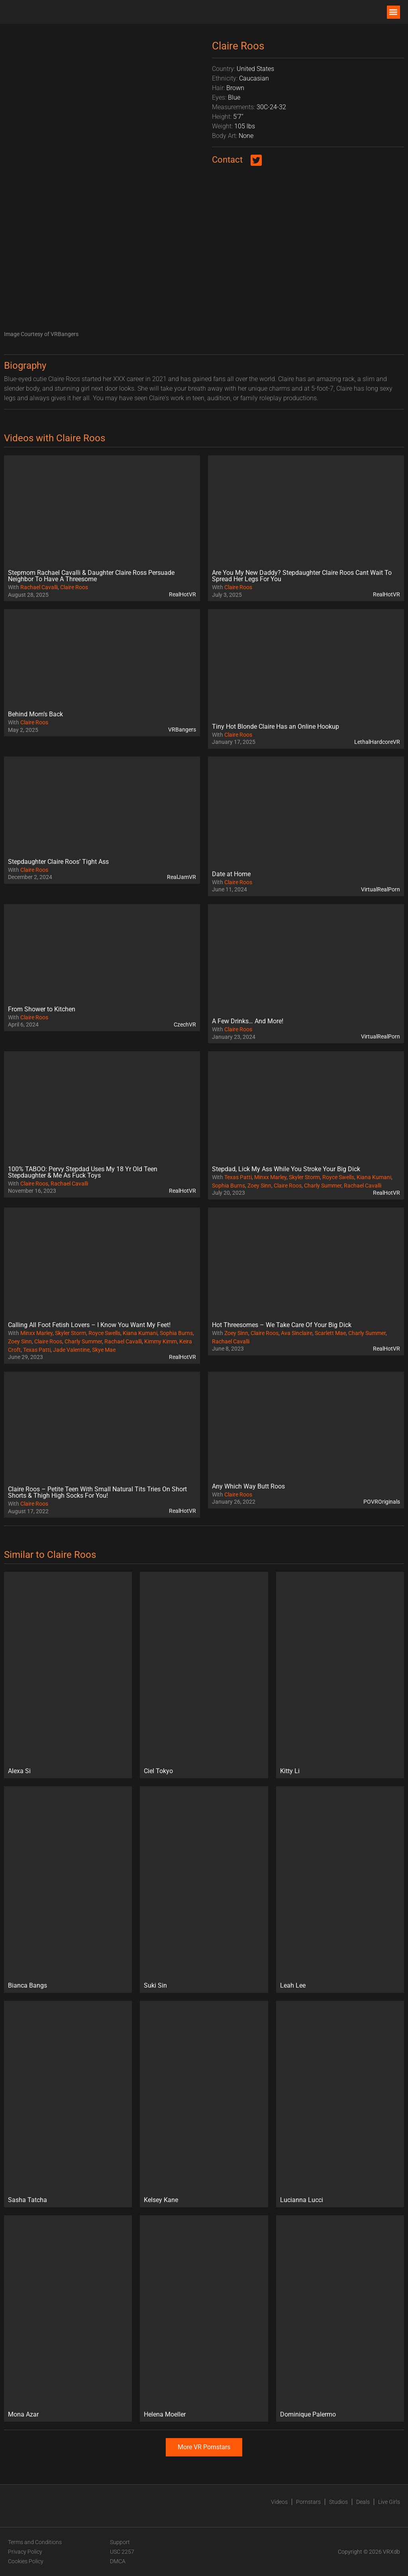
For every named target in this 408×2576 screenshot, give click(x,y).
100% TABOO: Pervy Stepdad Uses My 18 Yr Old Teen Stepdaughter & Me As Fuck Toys (82, 1172)
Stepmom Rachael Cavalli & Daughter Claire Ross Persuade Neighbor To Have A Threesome (91, 576)
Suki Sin (155, 1985)
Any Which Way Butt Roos (248, 1486)
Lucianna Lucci (301, 2200)
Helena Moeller (165, 2414)
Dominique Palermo (308, 2414)
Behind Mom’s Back (35, 714)
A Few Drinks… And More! (247, 1021)
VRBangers (182, 729)
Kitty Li (290, 1771)
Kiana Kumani (374, 1177)
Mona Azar (23, 2414)
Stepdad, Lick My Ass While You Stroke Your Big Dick (286, 1169)
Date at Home (231, 874)
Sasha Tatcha (27, 2200)
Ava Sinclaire (296, 1333)
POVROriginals (381, 1501)
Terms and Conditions (35, 2542)
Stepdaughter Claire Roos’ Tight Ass (58, 861)
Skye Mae (104, 1350)
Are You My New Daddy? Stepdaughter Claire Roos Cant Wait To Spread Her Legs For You (302, 576)
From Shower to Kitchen (41, 1009)
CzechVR (185, 1024)
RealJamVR (181, 877)
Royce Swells (338, 1177)
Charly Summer (322, 1185)
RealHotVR (182, 594)
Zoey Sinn (259, 1185)
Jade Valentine (71, 1350)
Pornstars (308, 2502)
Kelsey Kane (161, 2200)
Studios (338, 2502)
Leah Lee (293, 1985)
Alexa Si (19, 1771)
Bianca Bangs (27, 1985)
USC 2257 (122, 2551)
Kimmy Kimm (160, 1341)
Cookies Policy (25, 2561)
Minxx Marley (270, 1177)
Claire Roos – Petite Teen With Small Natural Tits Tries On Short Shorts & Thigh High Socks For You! (97, 1492)
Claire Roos (74, 587)
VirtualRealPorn (380, 889)
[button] (393, 12)
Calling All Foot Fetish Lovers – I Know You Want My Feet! (89, 1325)
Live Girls (389, 2502)
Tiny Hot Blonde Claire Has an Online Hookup (275, 726)
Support (120, 2542)
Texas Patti (238, 1177)
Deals (363, 2502)
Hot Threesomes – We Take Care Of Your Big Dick (281, 1325)
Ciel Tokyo (158, 1771)
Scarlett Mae (330, 1333)
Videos (279, 2502)
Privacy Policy (25, 2551)
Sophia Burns (228, 1185)
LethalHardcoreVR (377, 742)
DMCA (118, 2561)
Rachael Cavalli (39, 587)
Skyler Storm (304, 1177)
